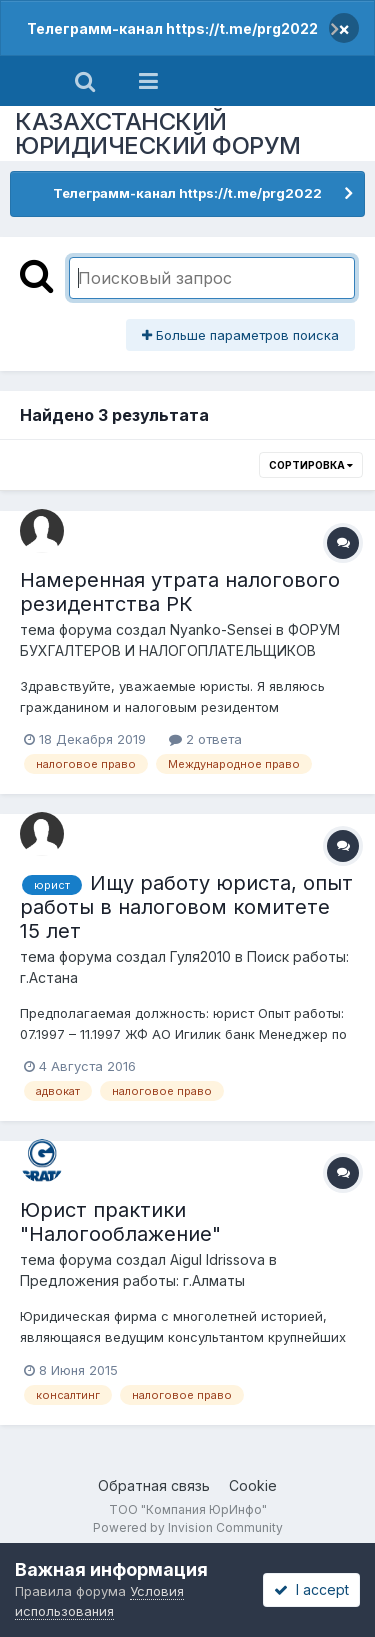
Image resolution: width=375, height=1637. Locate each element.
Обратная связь (154, 1485)
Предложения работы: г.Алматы (132, 1280)
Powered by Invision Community (188, 1527)
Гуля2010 (200, 956)
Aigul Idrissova (217, 1259)
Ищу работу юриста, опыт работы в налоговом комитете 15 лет (186, 907)
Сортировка (311, 465)
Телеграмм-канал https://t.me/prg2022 (172, 28)
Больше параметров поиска (240, 335)
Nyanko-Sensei (221, 629)
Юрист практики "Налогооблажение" (120, 1222)
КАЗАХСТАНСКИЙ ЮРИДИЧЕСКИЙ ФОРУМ (158, 133)
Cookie (253, 1485)
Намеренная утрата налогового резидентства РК (180, 592)
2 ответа (205, 739)
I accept (311, 1589)
